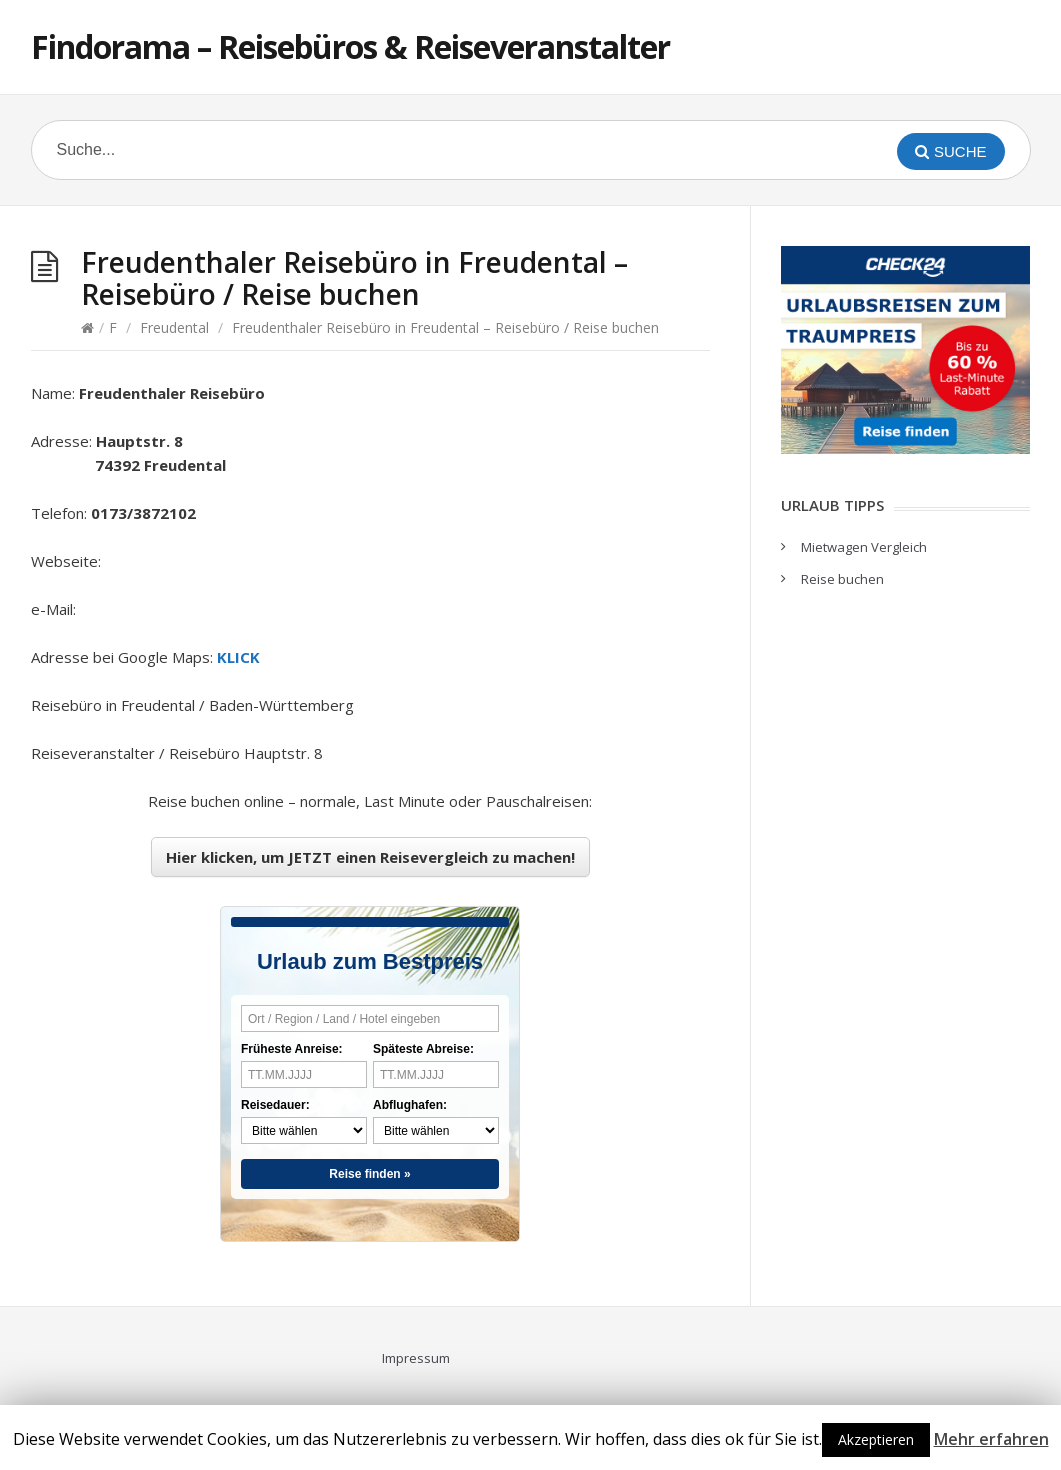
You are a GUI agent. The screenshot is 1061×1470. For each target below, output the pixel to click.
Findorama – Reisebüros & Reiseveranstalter (350, 46)
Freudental (174, 327)
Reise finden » (369, 1174)
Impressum (416, 1358)
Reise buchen (842, 579)
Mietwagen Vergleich (864, 547)
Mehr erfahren (991, 1439)
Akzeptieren (876, 1439)
